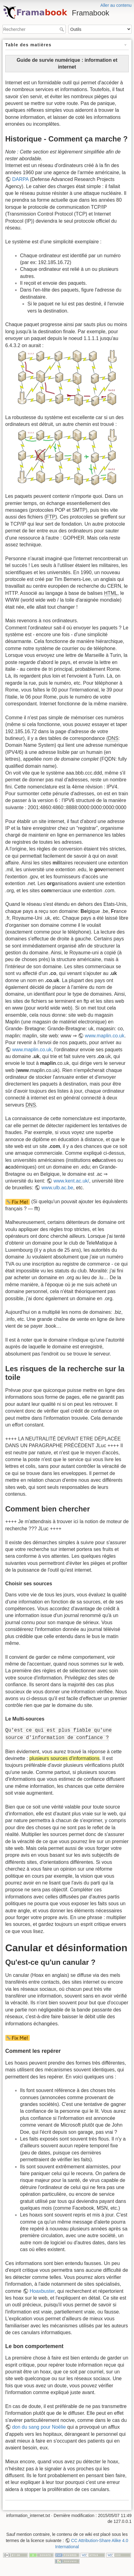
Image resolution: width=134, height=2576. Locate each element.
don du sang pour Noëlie (39, 2427)
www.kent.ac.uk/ (71, 1180)
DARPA (20, 179)
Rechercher (62, 29)
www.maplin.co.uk (104, 1035)
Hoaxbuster (42, 2291)
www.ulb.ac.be (57, 1187)
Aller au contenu (116, 5)
